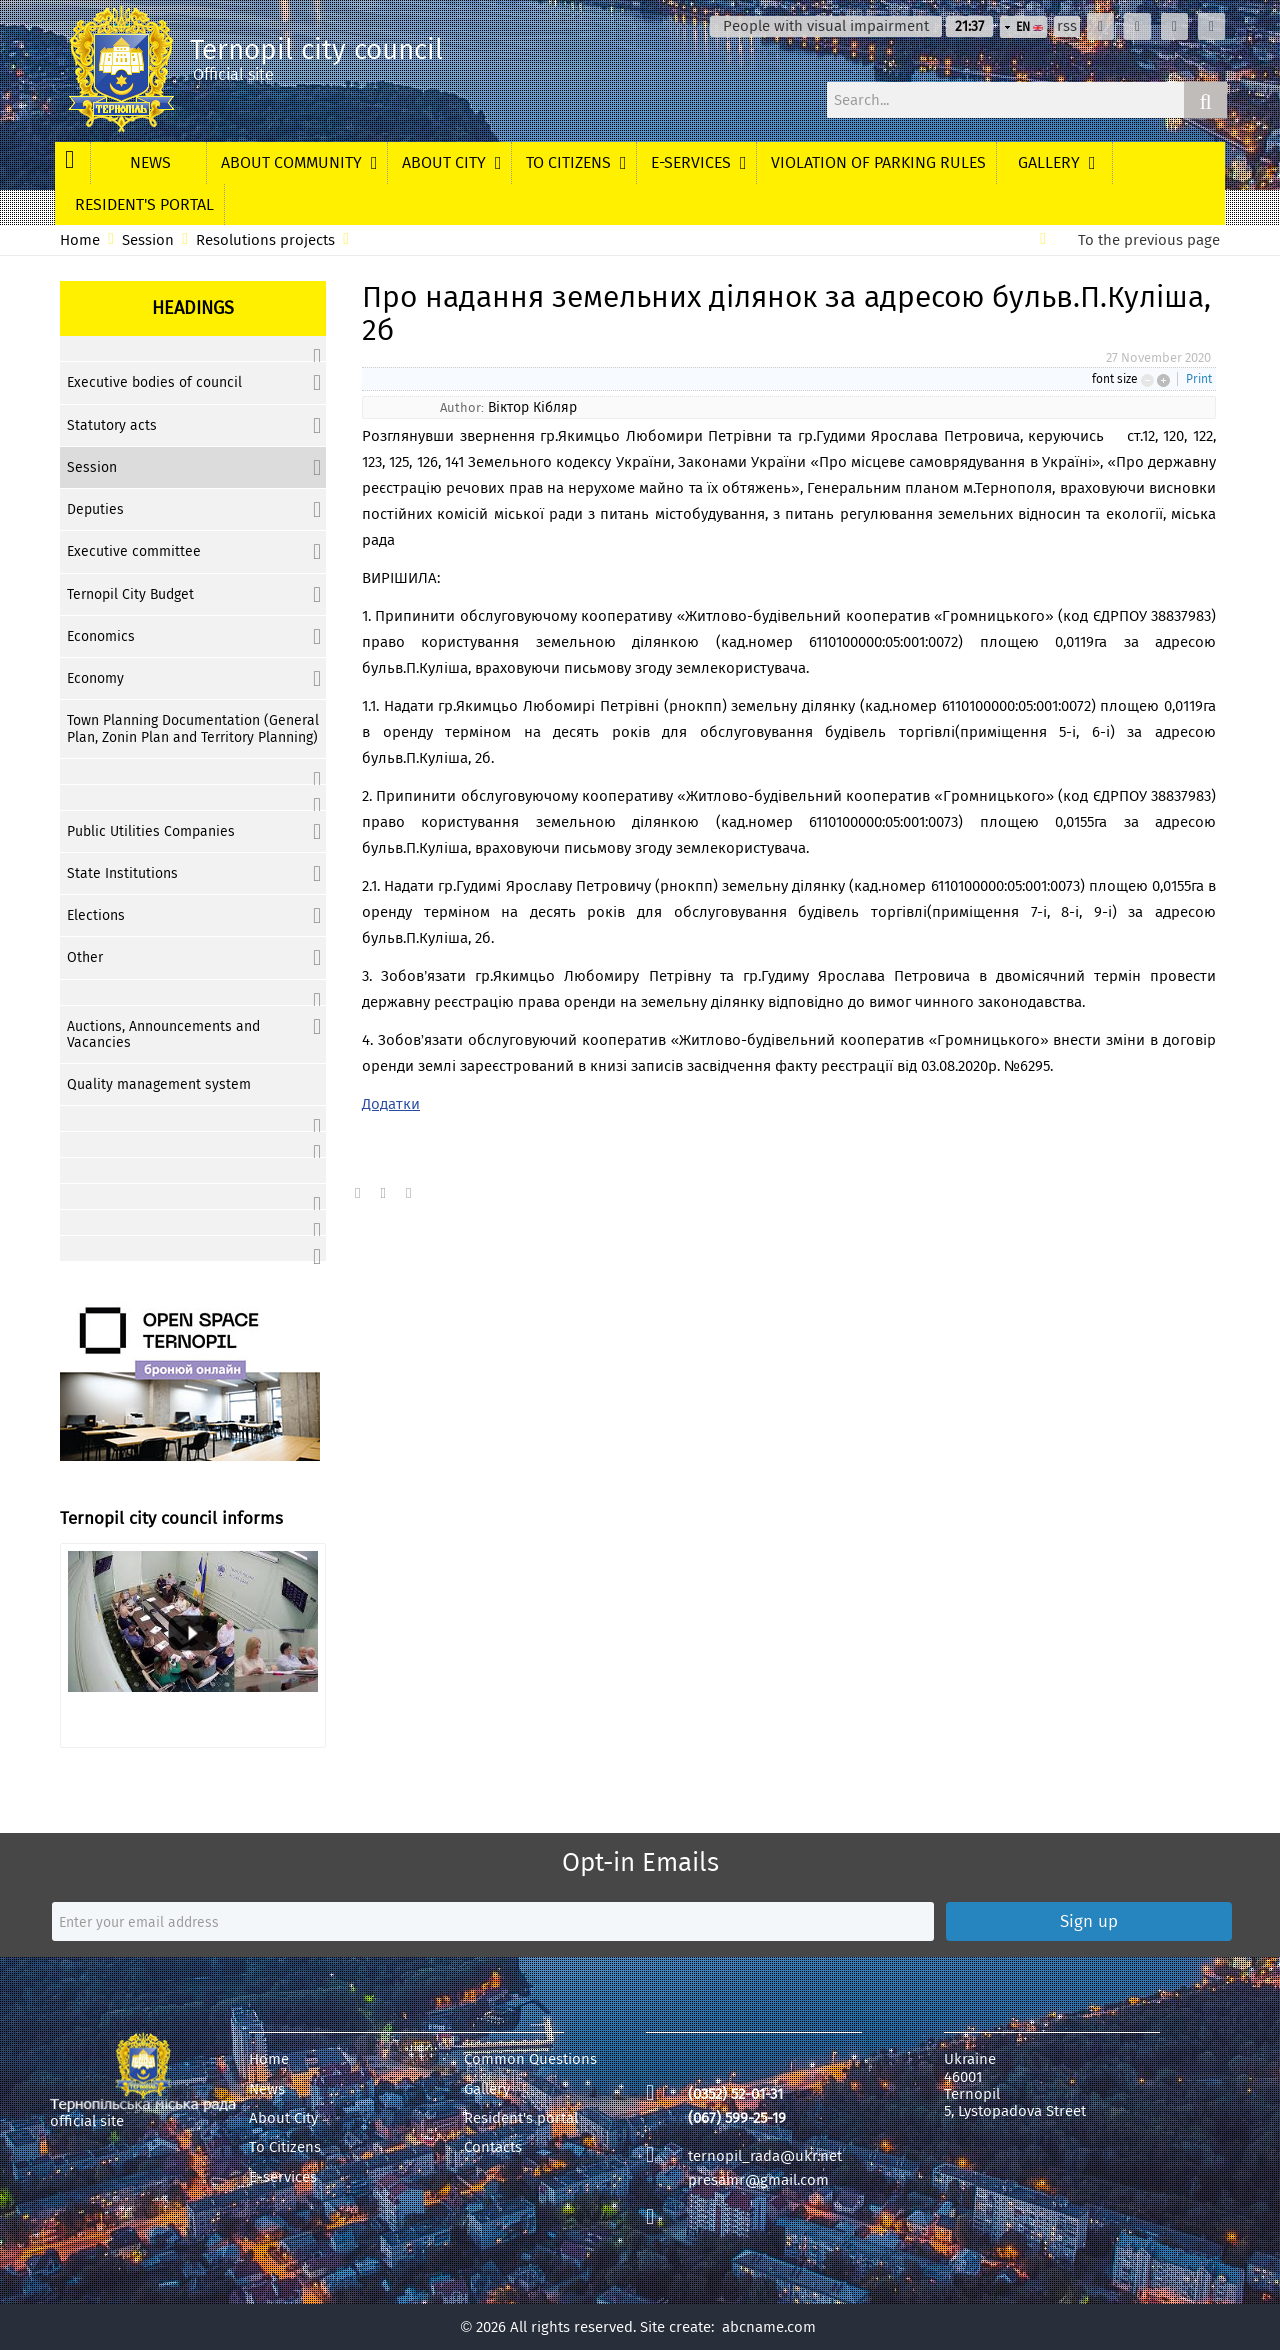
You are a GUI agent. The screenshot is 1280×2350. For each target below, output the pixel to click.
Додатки (391, 1104)
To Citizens (285, 2147)
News (267, 2089)
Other (85, 957)
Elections (96, 915)
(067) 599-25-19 (737, 2118)
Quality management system (159, 1084)
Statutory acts (112, 425)
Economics (101, 636)
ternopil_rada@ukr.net (765, 2156)
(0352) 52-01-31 (735, 2094)
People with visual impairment (826, 26)
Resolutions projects (265, 240)
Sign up (1089, 1921)
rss (1067, 26)
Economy (95, 678)
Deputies (95, 509)
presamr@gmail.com (758, 2180)
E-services (283, 2177)
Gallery (487, 2089)
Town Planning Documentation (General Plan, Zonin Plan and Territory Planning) (193, 728)
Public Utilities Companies (151, 831)
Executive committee (134, 551)
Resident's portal (521, 2118)
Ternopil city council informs (171, 1518)
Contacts (493, 2147)
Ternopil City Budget (130, 594)
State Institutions (122, 873)
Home (80, 240)
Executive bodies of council (154, 382)
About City (283, 2118)
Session (148, 240)
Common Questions (530, 2059)
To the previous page (1149, 240)
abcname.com (769, 2327)
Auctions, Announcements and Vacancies (163, 1034)
